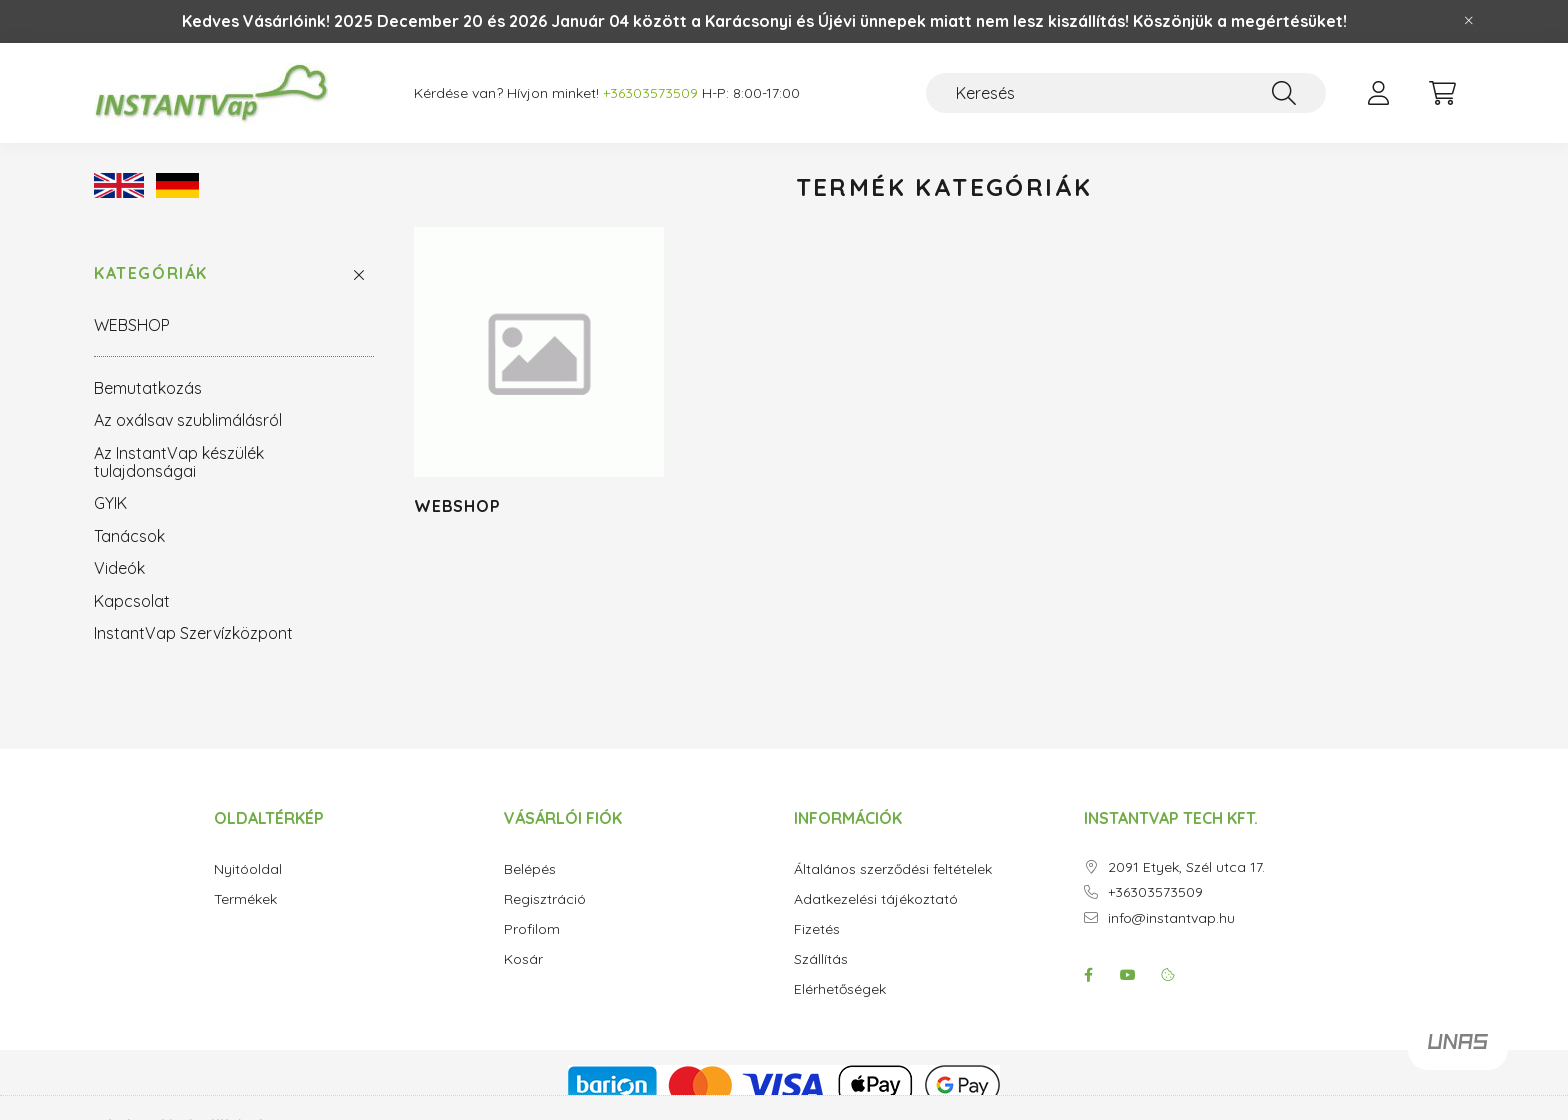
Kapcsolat (132, 601)
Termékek (245, 899)
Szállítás (821, 959)
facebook (1088, 975)
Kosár (523, 959)
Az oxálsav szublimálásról (188, 420)
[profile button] (1378, 93)
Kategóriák (151, 273)
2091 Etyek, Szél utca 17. (1186, 867)
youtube (1128, 975)
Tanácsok (129, 536)
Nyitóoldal (248, 869)
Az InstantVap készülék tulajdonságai (179, 462)
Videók (119, 568)
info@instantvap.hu (1171, 918)
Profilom (532, 929)
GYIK (110, 503)
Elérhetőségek (840, 989)
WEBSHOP (132, 325)
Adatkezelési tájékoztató (876, 899)
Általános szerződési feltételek (893, 869)
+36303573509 (1155, 892)
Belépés (530, 869)
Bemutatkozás (148, 388)
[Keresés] (1126, 93)
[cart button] (1442, 93)
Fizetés (817, 929)
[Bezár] (1469, 21)
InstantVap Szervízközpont (193, 633)
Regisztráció (545, 899)
